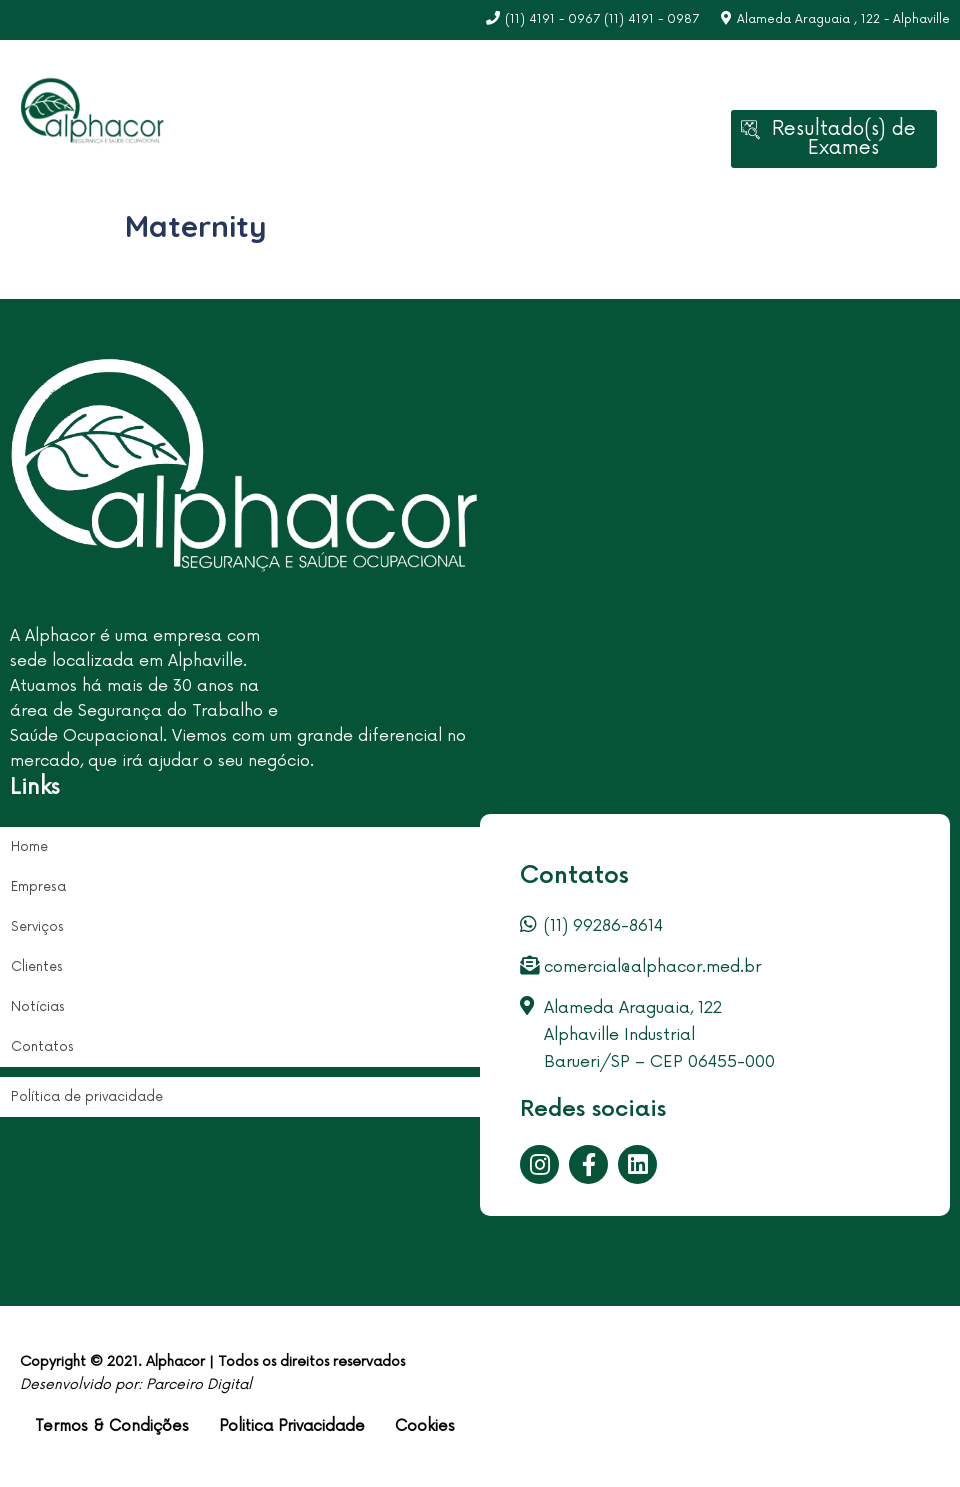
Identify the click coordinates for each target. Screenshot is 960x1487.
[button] (834, 139)
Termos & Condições (112, 1426)
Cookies (425, 1426)
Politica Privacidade (292, 1426)
